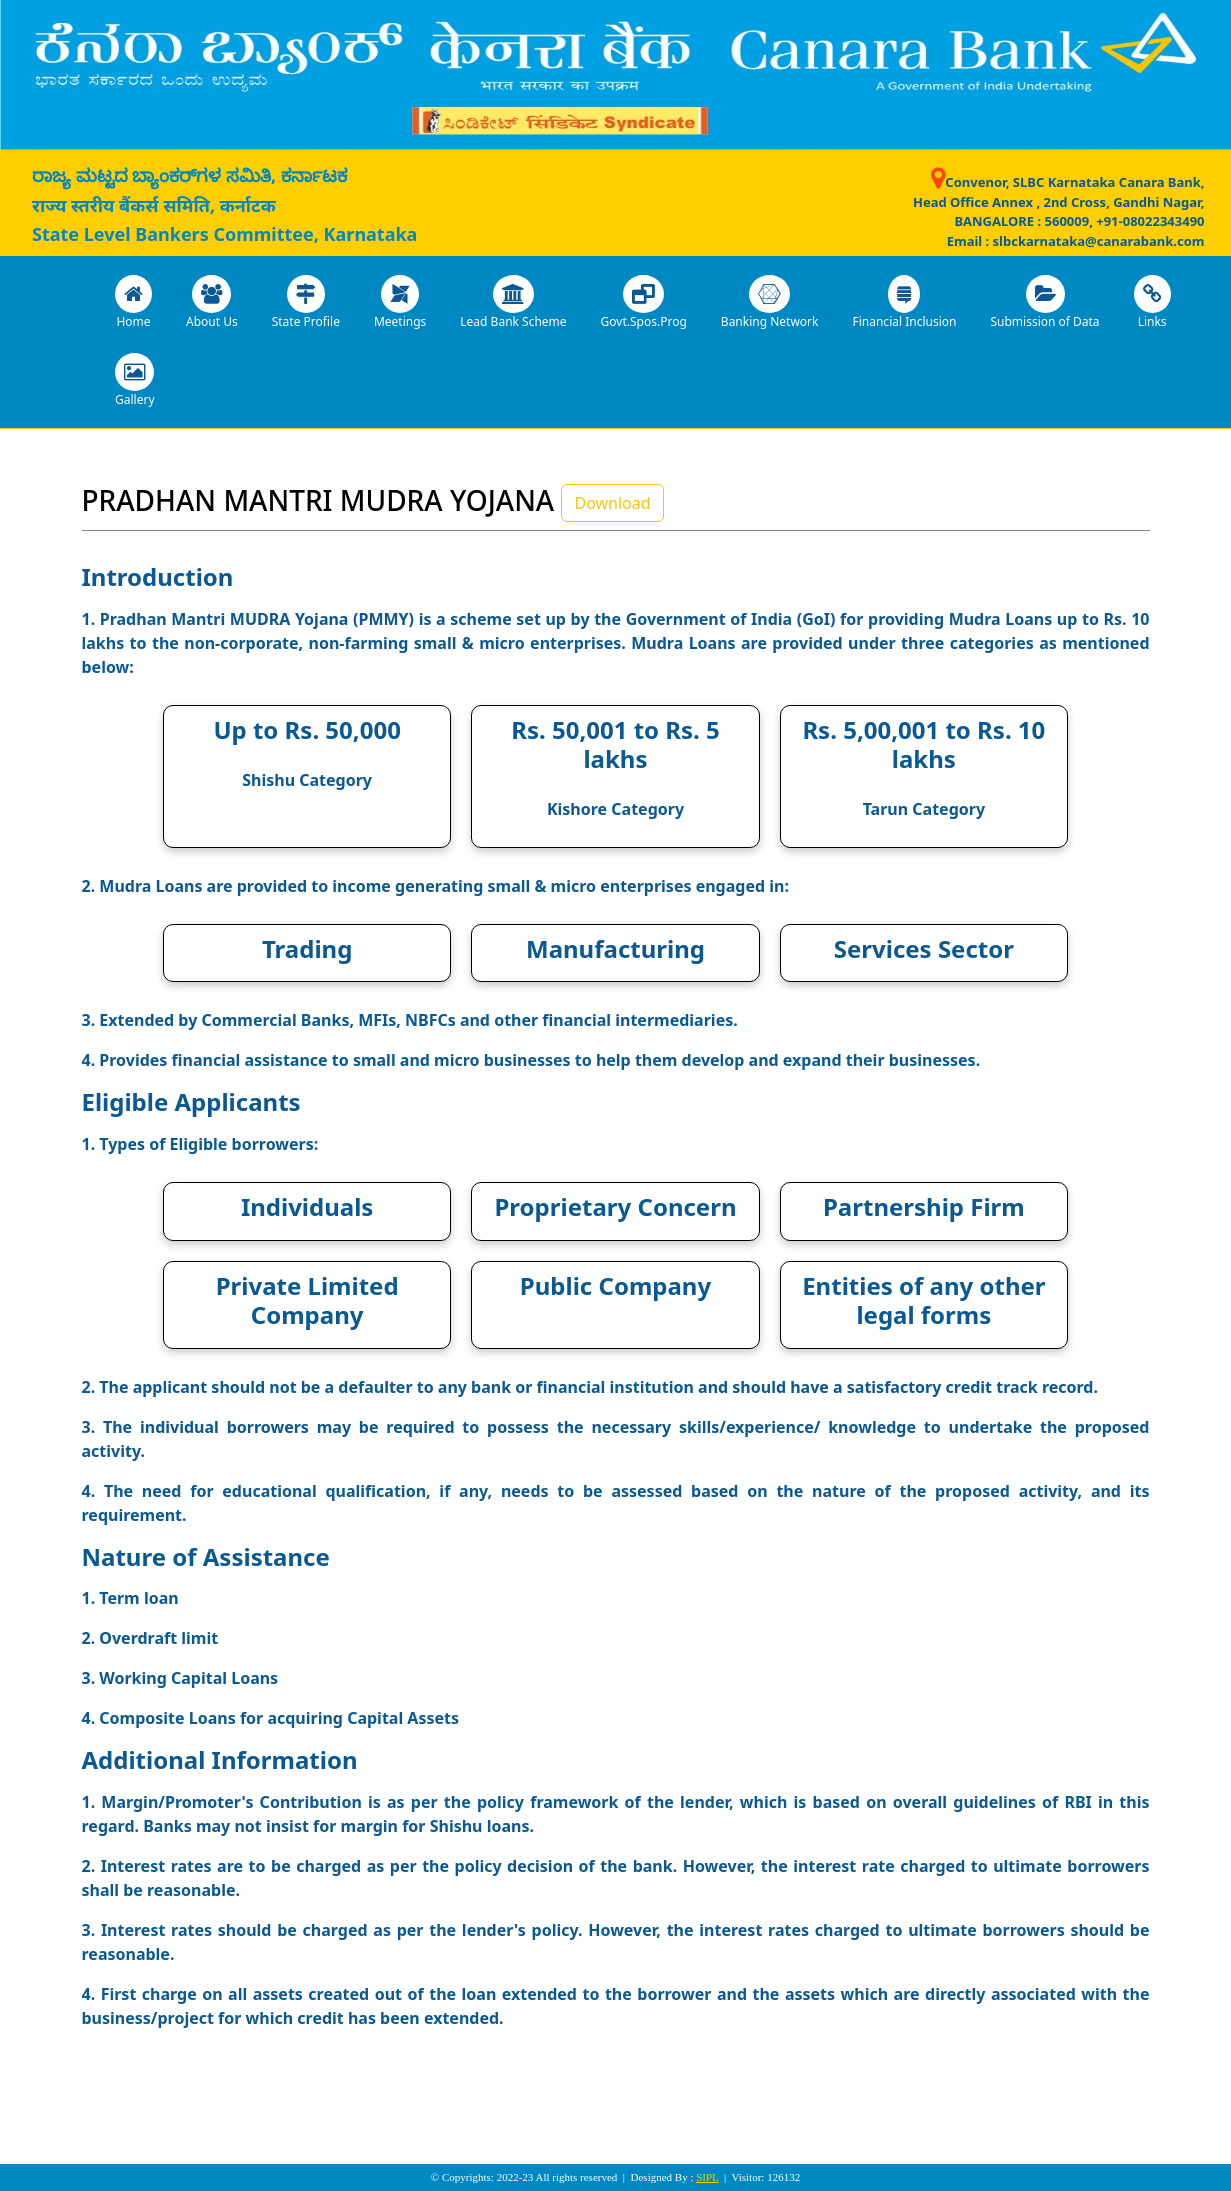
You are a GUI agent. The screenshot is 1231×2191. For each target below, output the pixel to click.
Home (133, 302)
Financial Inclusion (904, 302)
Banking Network (770, 302)
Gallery (135, 380)
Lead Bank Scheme (513, 302)
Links (1152, 302)
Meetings (400, 302)
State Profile (306, 302)
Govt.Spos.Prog (644, 302)
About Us (212, 302)
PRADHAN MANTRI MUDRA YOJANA (318, 500)
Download (612, 503)
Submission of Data (1044, 302)
